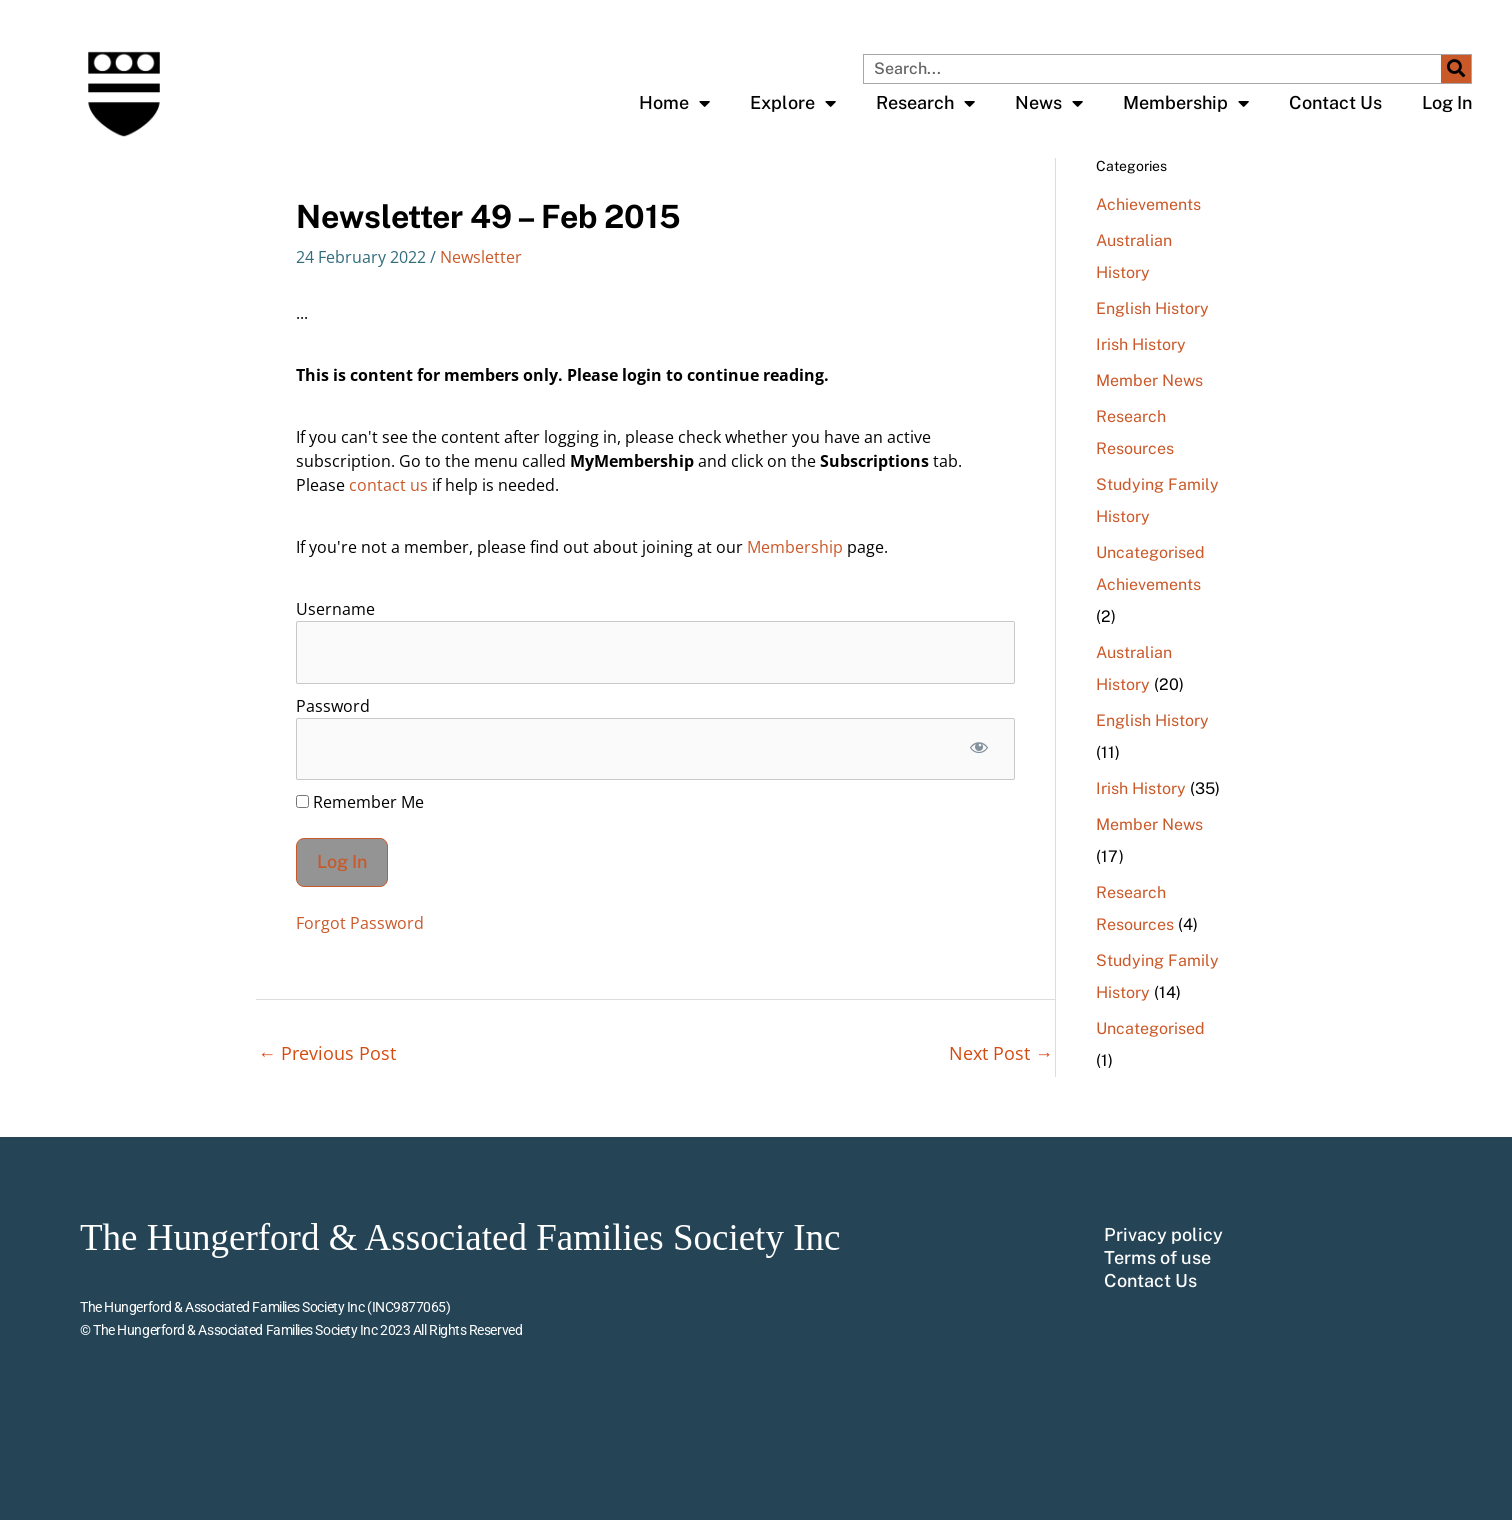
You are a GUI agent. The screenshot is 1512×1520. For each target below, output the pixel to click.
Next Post (1001, 1053)
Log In (1447, 102)
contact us (388, 485)
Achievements (1148, 204)
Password (333, 706)
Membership (1186, 103)
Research (925, 103)
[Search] (1456, 69)
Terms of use (1157, 1258)
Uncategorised (1150, 552)
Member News (1149, 380)
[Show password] (978, 749)
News (1049, 103)
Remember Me (360, 802)
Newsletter (481, 257)
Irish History (1141, 344)
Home (674, 103)
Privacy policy (1163, 1235)
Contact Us (1335, 102)
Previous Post (327, 1053)
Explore (793, 103)
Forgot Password (360, 923)
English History (1152, 308)
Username (335, 609)
